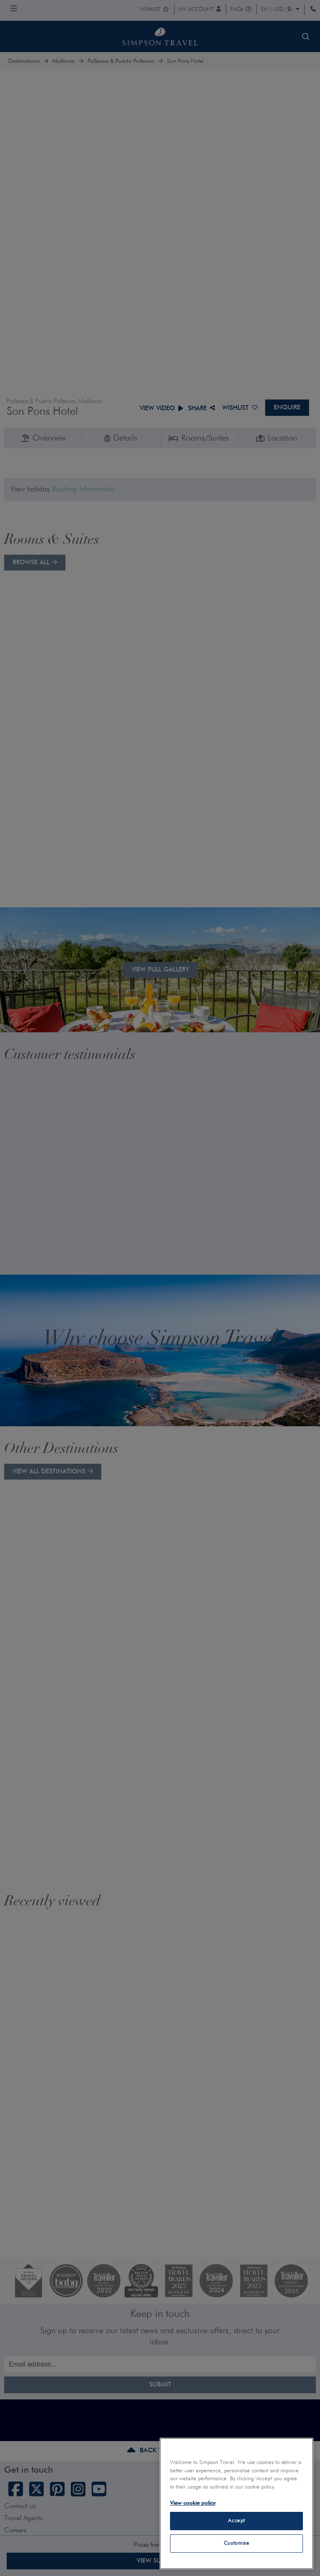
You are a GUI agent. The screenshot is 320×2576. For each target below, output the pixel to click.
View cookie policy (192, 2503)
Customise (237, 2543)
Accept (236, 2521)
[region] (236, 2503)
